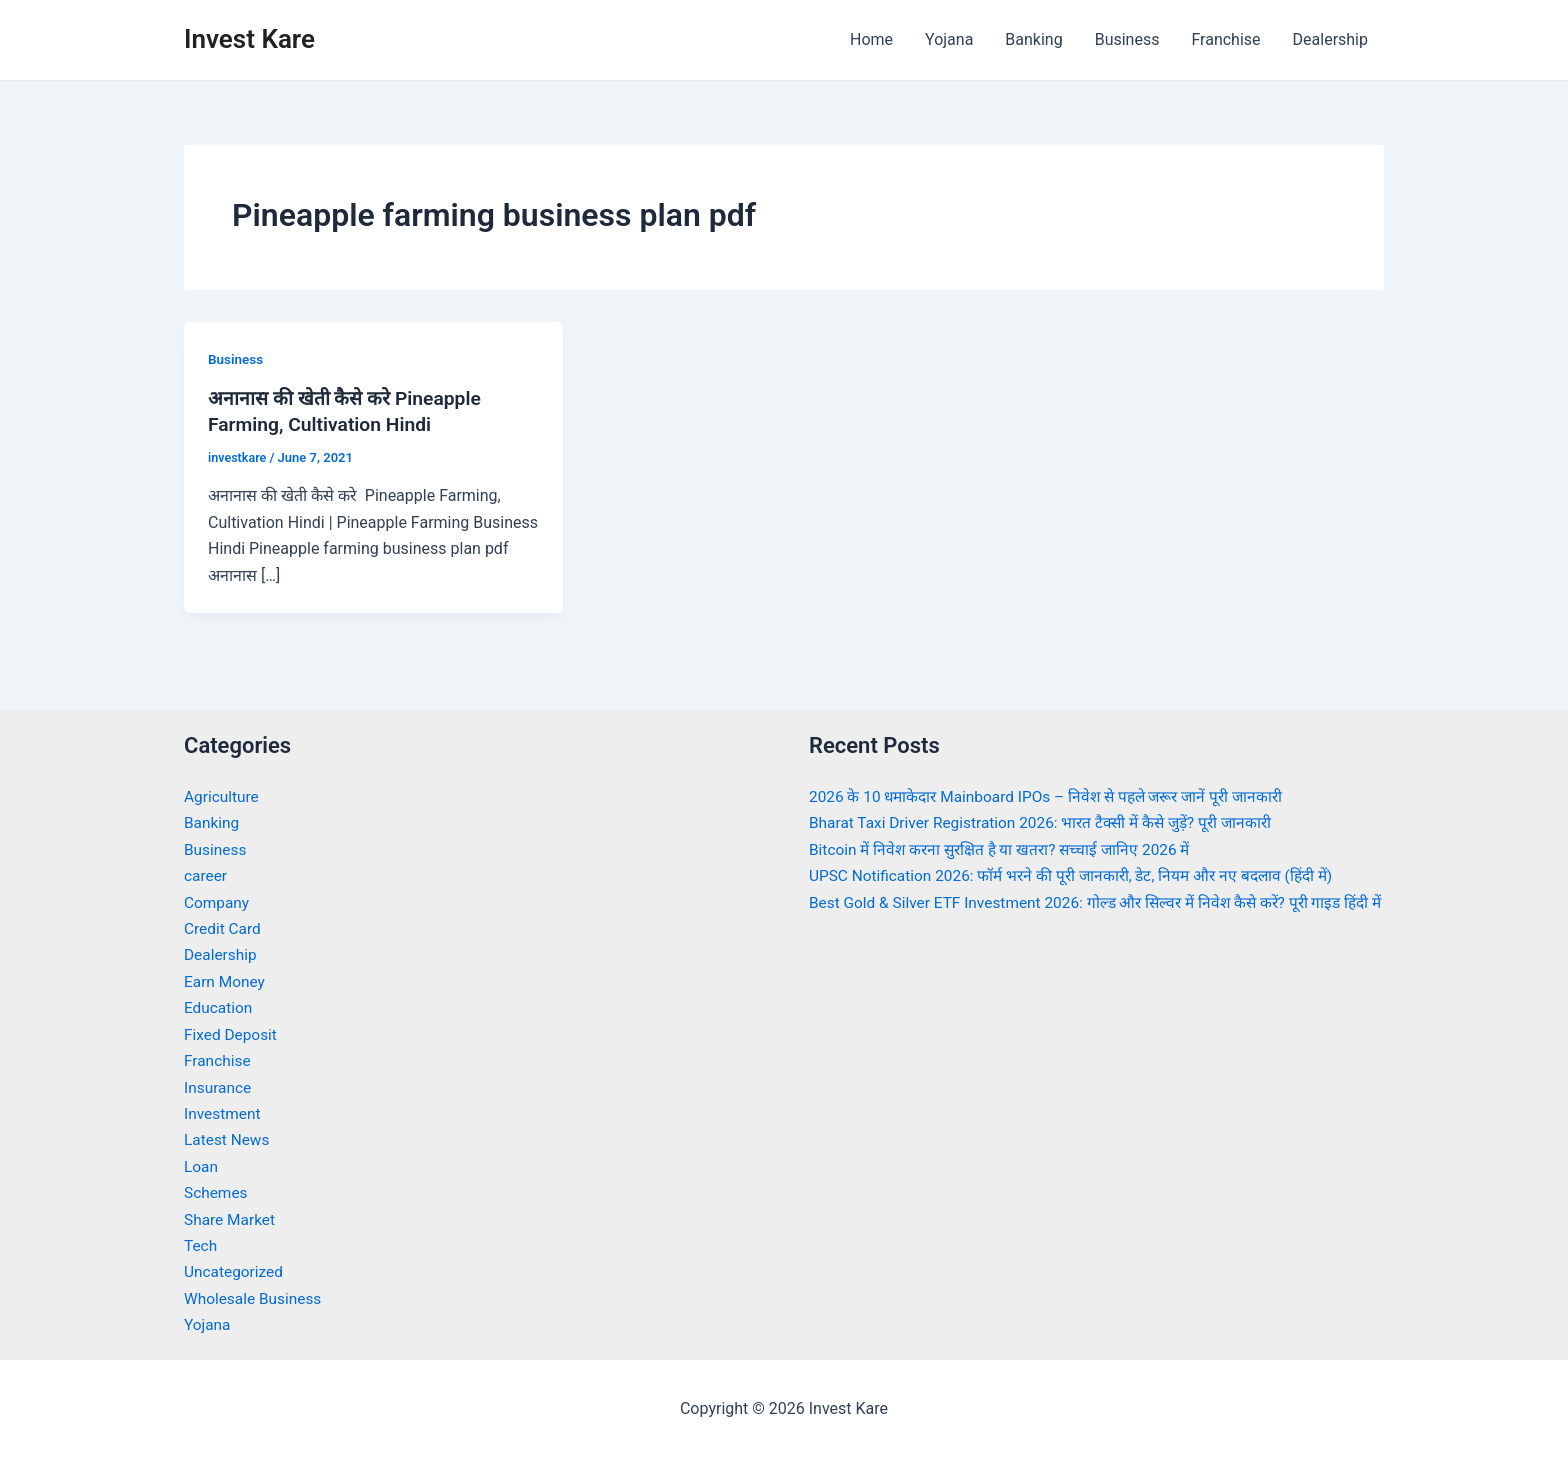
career (206, 875)
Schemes (217, 1192)
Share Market (231, 1218)
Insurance (219, 1086)
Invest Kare (249, 39)
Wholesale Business (255, 1297)
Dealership (1330, 39)
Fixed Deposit (232, 1034)
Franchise (1225, 39)
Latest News (228, 1139)
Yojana (949, 39)
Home (871, 39)
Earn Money (226, 981)
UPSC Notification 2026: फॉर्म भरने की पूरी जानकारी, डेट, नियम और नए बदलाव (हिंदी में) (1081, 875)
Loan (201, 1165)
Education (219, 1007)
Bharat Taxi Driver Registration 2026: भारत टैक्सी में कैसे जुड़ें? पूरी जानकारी (1050, 822)
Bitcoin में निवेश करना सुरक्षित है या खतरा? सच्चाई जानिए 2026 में (1007, 849)
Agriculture (223, 796)
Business (1127, 39)
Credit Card (224, 928)
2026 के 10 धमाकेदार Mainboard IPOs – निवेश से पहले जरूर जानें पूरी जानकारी (1056, 796)
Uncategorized (235, 1271)
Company (218, 902)
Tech (201, 1245)
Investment (223, 1113)
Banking (1033, 39)
